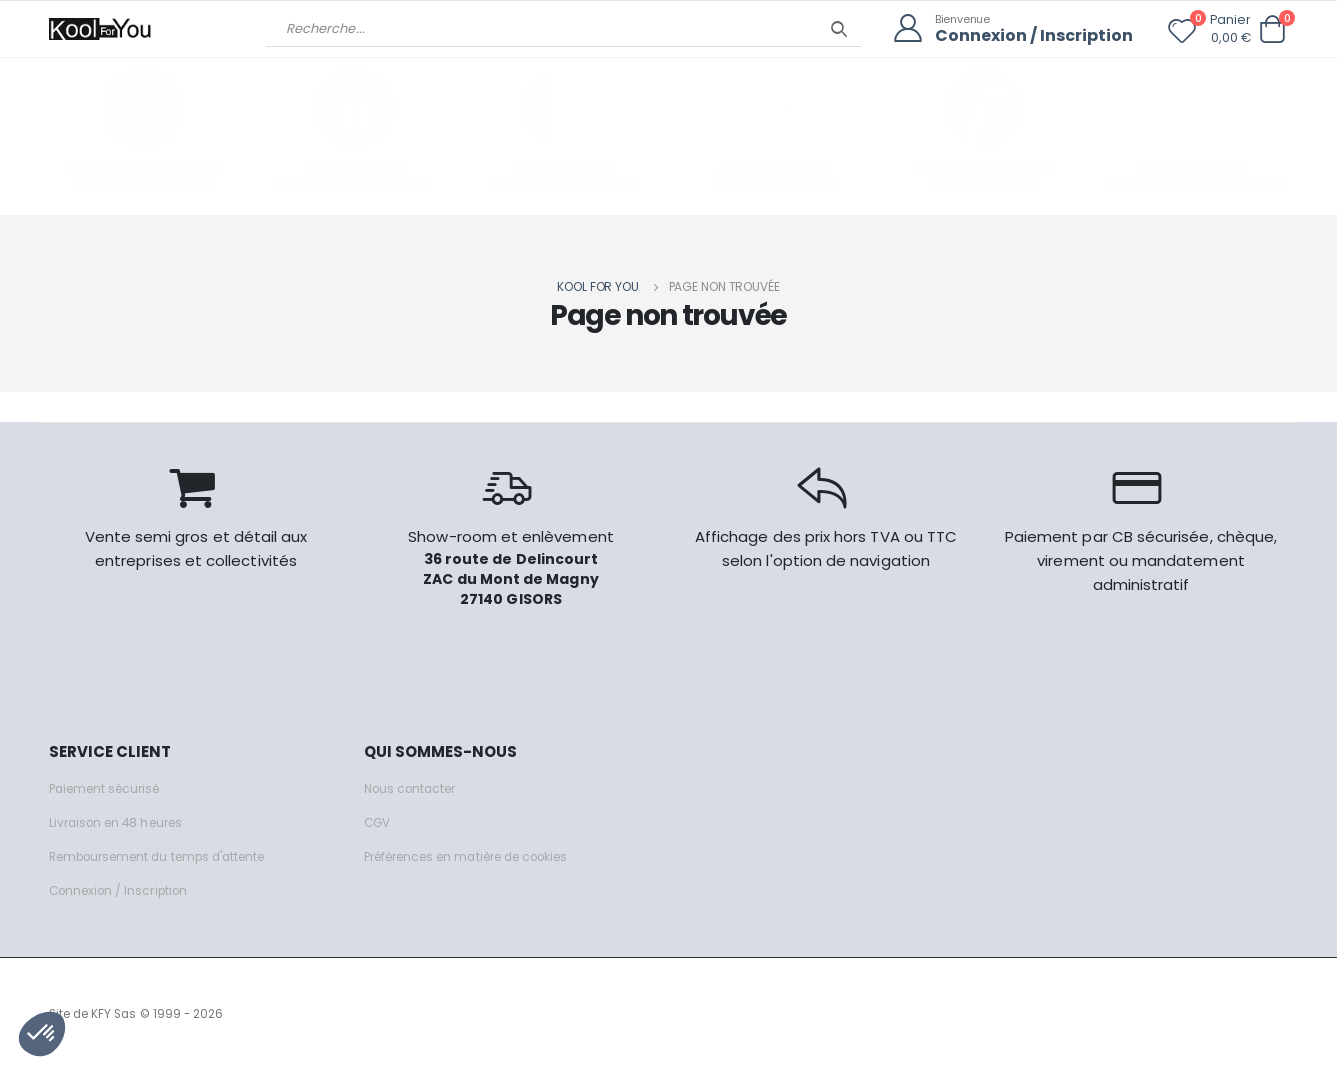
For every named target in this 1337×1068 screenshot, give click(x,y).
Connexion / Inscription (1028, 35)
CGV (378, 820)
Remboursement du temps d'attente (169, 854)
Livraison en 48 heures (122, 820)
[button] (1273, 29)
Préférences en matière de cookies (481, 854)
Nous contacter (414, 786)
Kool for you (598, 284)
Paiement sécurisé (110, 786)
